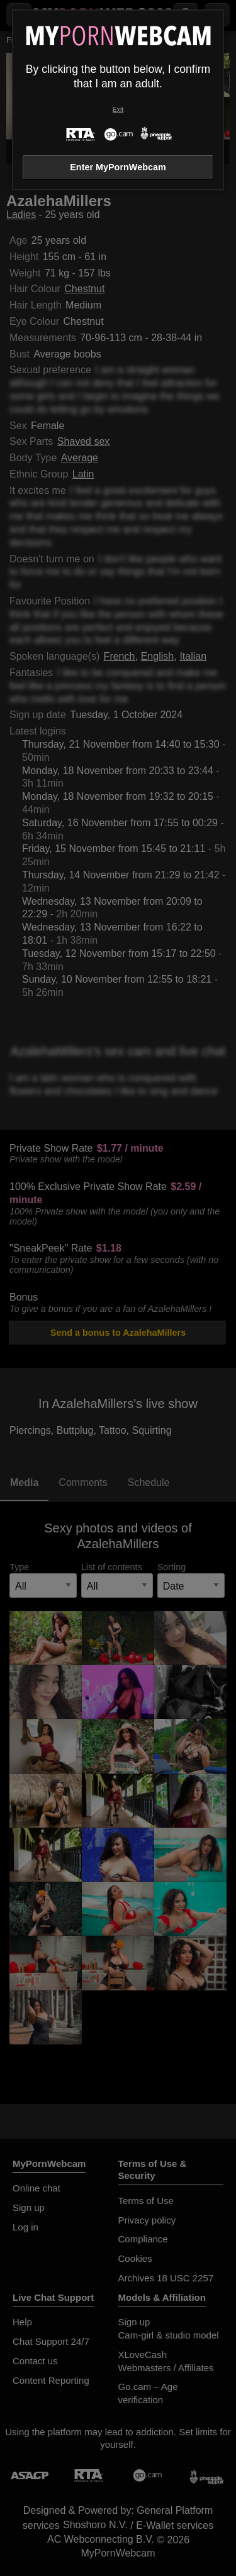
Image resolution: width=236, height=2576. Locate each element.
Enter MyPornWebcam (118, 167)
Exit (118, 109)
